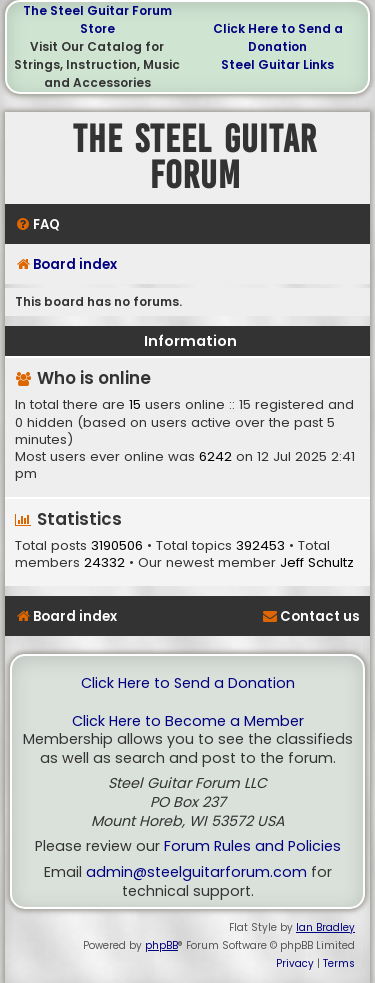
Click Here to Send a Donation (278, 37)
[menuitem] (37, 224)
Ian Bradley (325, 927)
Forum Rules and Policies (252, 846)
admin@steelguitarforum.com (196, 872)
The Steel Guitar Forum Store (97, 19)
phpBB (161, 945)
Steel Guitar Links (277, 64)
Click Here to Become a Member (188, 721)
